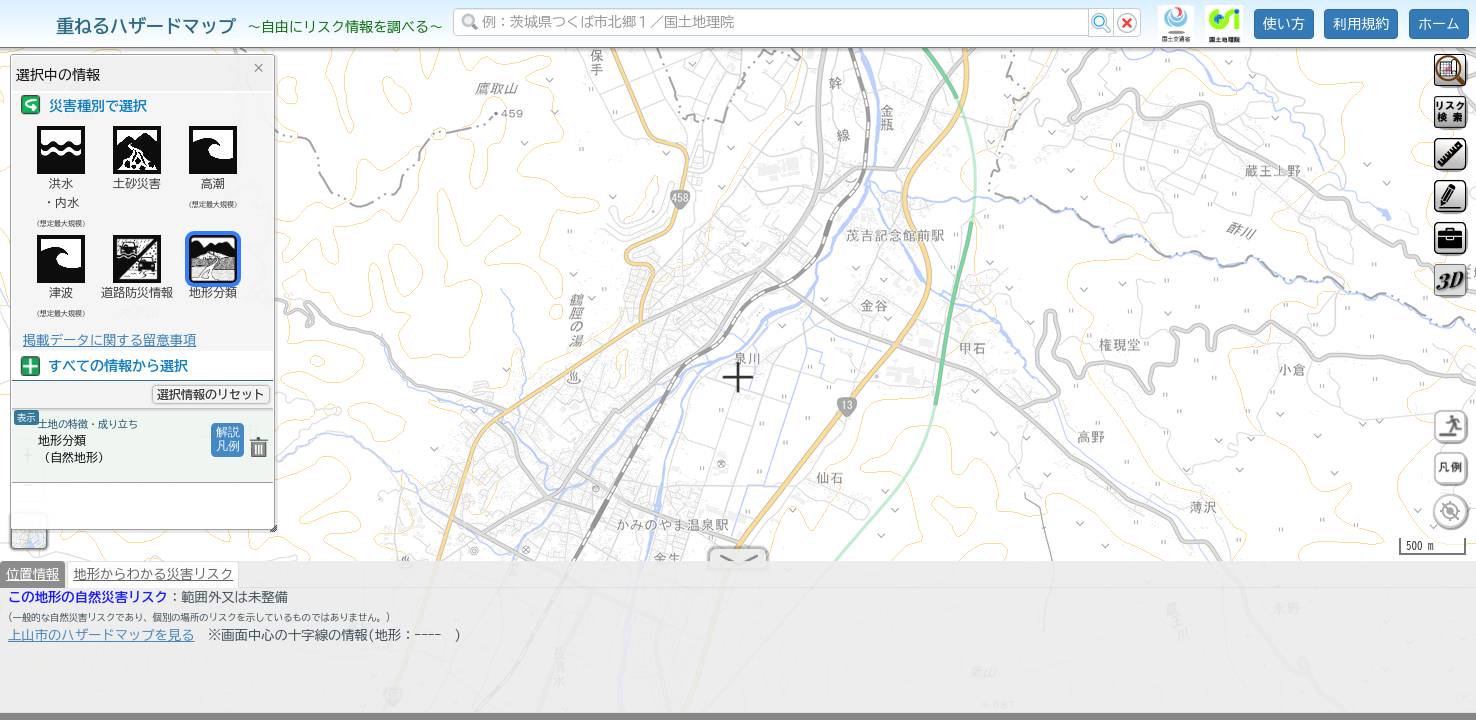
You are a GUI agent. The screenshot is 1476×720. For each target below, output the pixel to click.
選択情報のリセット (211, 394)
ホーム (1439, 24)
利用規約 (1361, 24)
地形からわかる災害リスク (153, 582)
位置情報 (32, 582)
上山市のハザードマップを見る (101, 643)
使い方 (1284, 24)
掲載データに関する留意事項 (109, 340)
